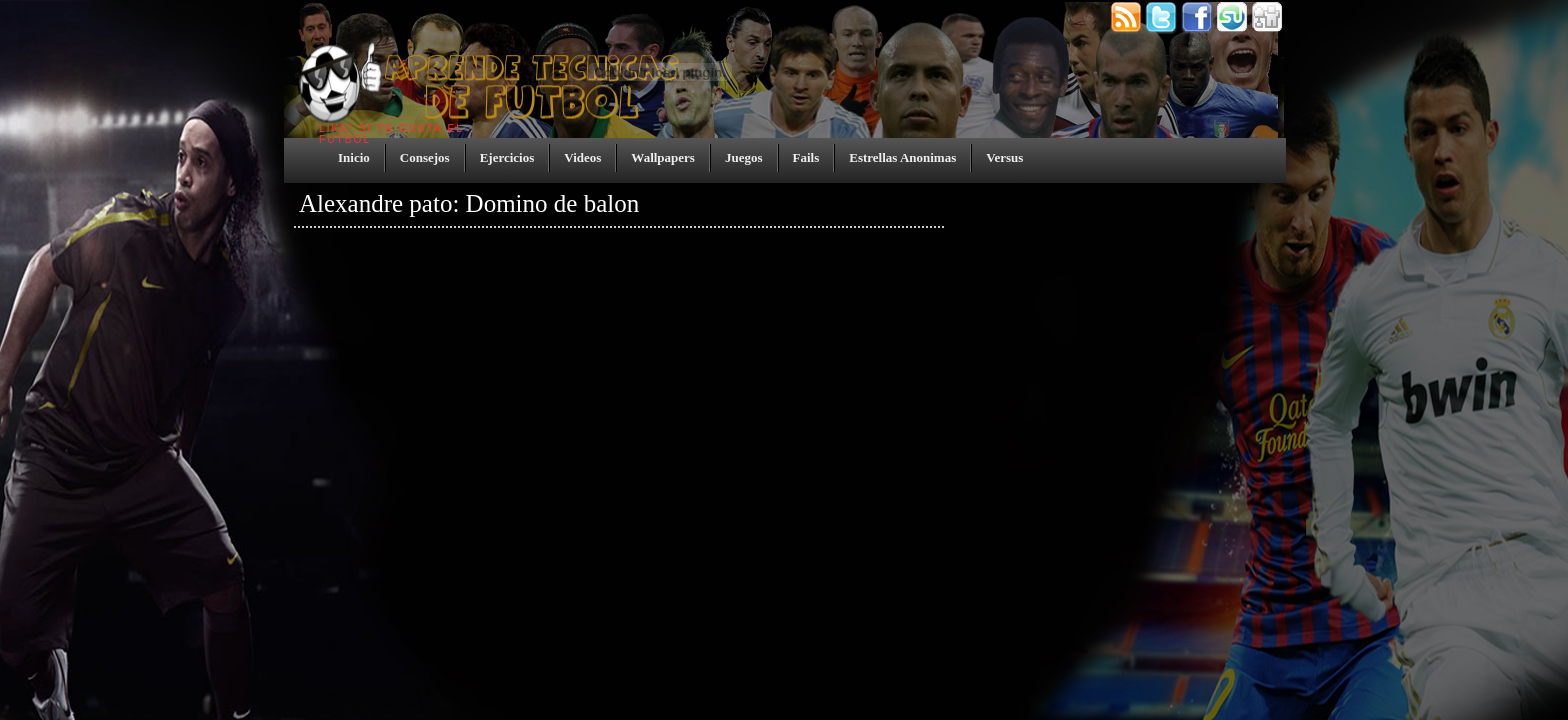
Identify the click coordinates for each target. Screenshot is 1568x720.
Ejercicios (507, 157)
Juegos (744, 157)
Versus (1004, 157)
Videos (582, 157)
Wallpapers (663, 157)
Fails (806, 157)
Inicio (354, 157)
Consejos (425, 157)
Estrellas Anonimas (902, 157)
